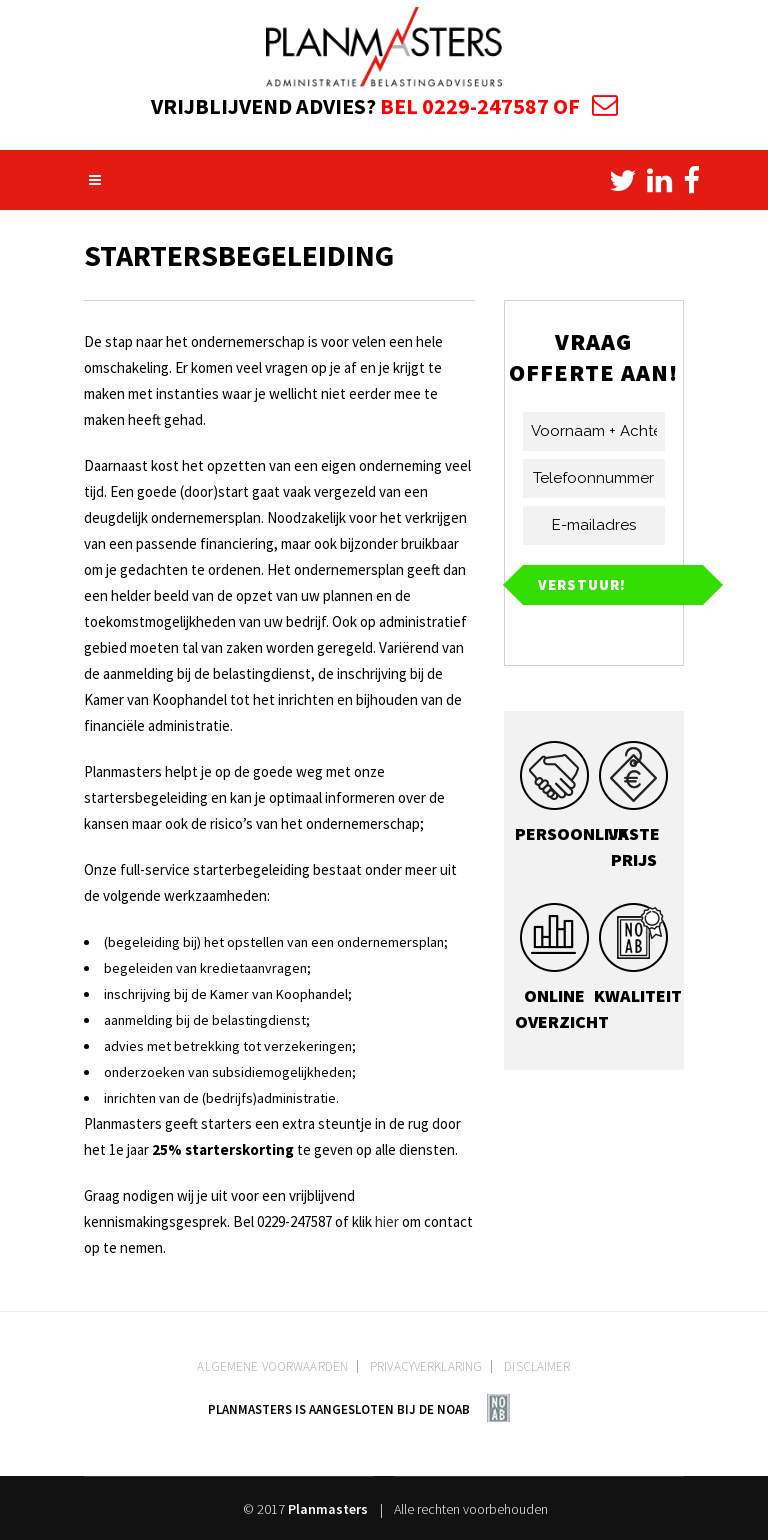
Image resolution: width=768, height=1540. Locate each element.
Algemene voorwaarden (272, 1366)
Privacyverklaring (426, 1366)
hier (387, 1221)
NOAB (453, 1409)
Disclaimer (537, 1366)
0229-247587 (485, 106)
